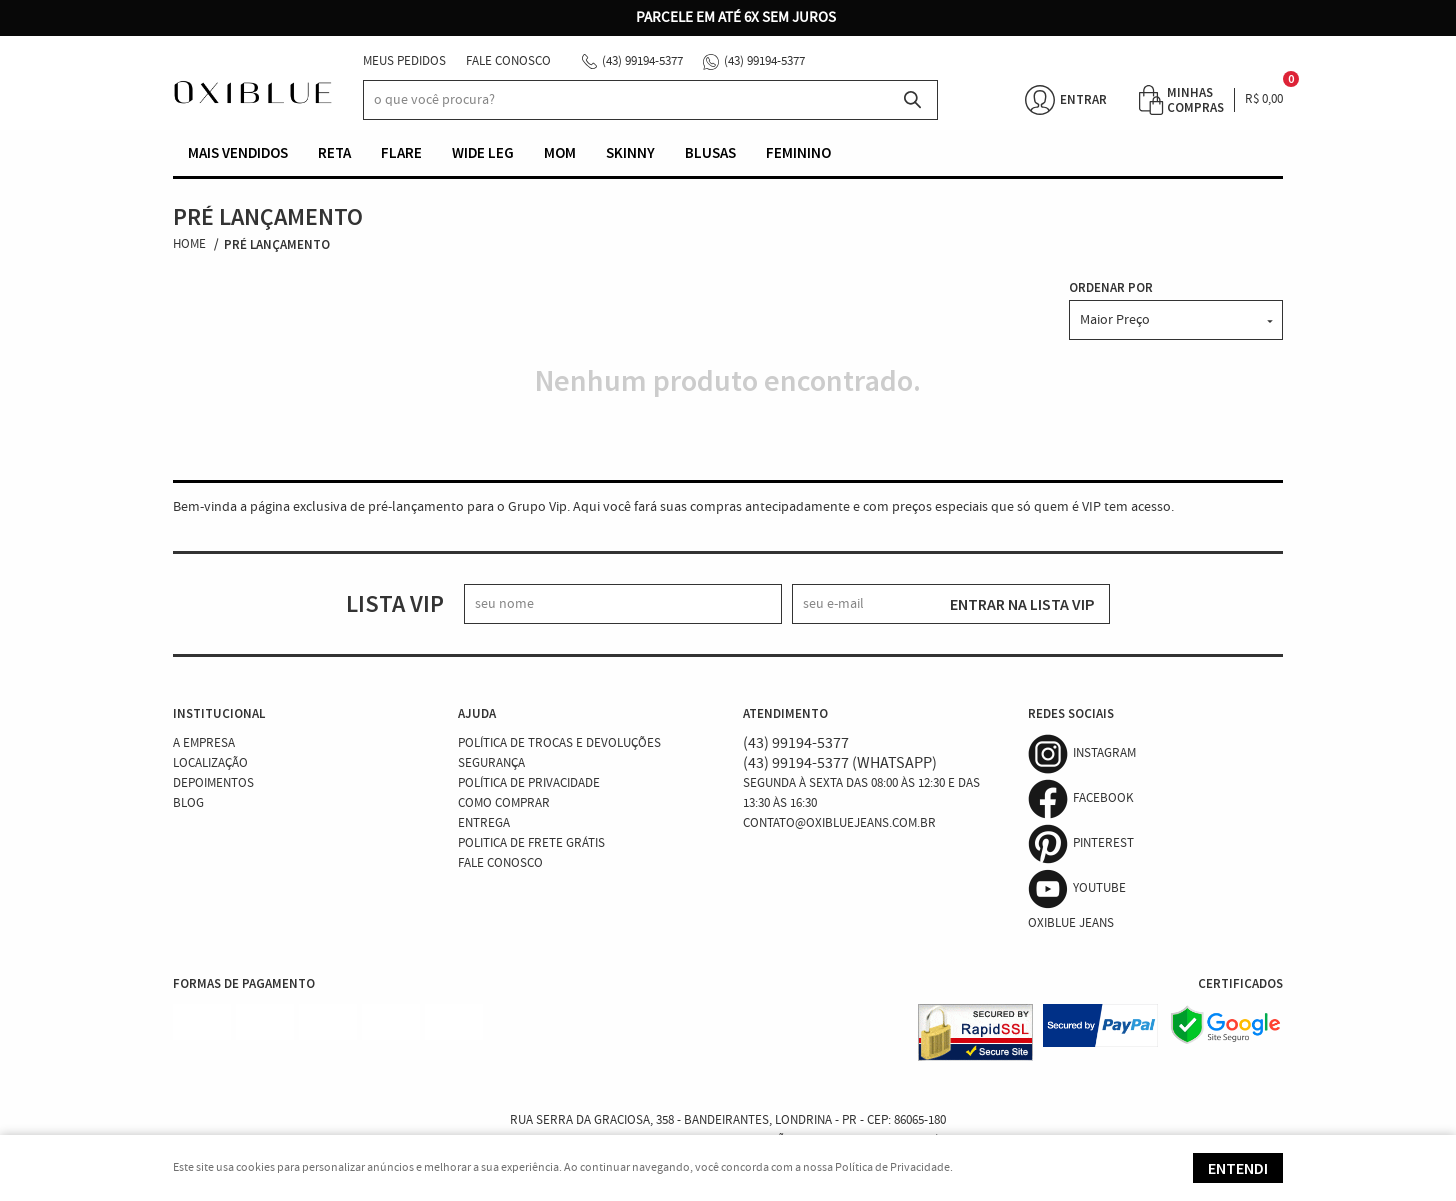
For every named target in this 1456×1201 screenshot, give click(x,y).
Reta (334, 152)
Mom (560, 152)
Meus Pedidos (404, 61)
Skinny (630, 152)
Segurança (491, 763)
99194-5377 (642, 61)
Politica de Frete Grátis (531, 843)
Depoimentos (213, 783)
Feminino (798, 152)
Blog (188, 803)
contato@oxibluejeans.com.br (839, 823)
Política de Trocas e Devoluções (559, 743)
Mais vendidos (238, 152)
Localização (210, 763)
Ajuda (477, 713)
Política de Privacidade (529, 783)
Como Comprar (504, 803)
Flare (401, 152)
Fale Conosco (508, 61)
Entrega (484, 823)
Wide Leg (483, 152)
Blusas (710, 152)
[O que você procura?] (913, 100)
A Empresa (204, 743)
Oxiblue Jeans (1071, 923)
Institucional (219, 713)
